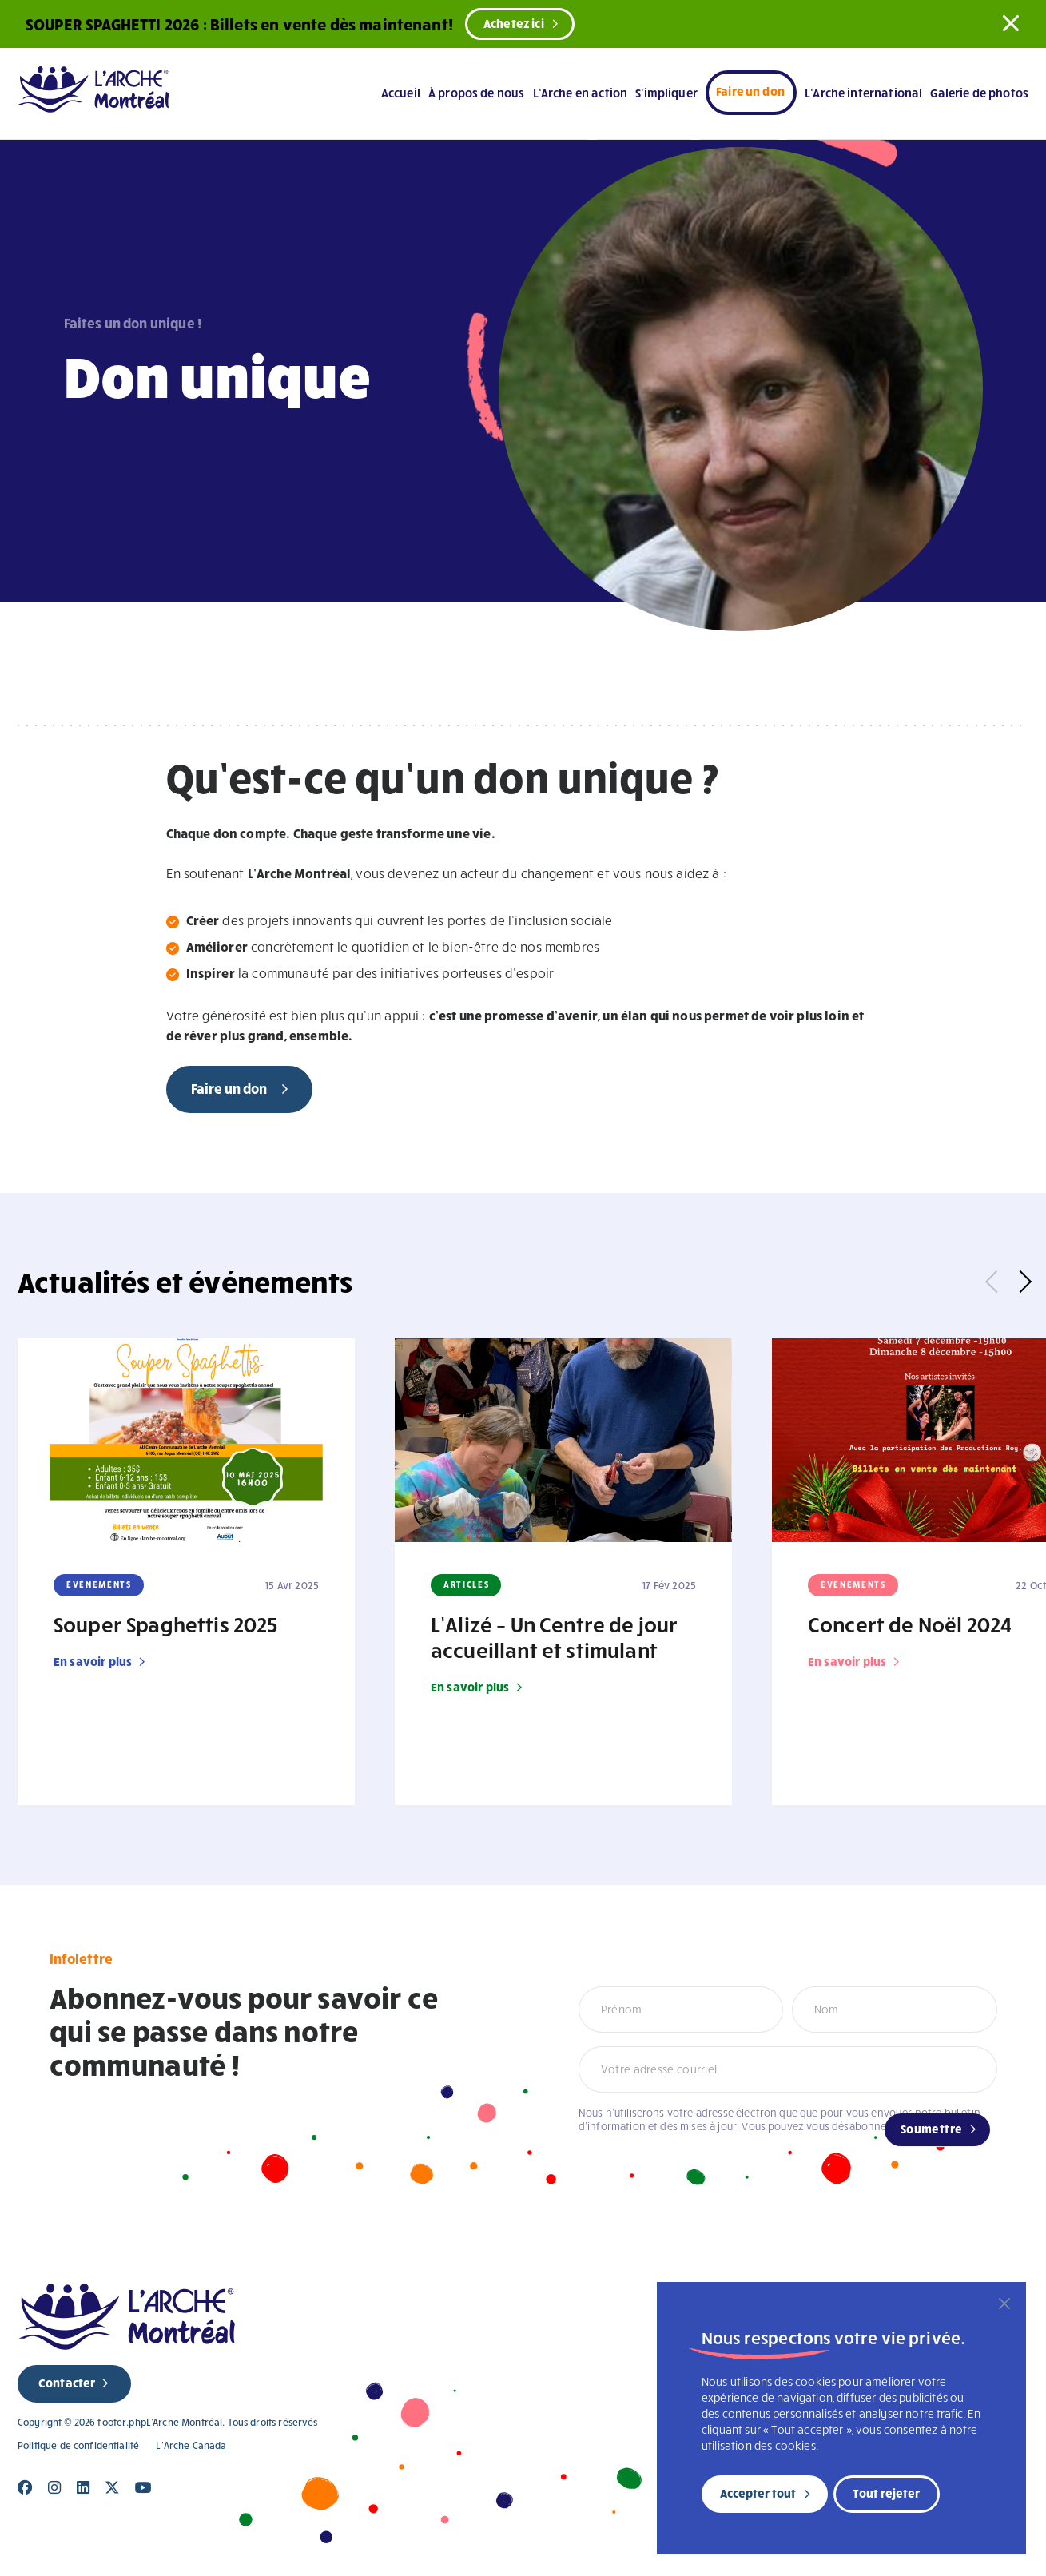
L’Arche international (863, 92)
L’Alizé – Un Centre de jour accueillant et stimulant (554, 1636)
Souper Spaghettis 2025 (166, 1623)
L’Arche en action (580, 92)
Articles (466, 1584)
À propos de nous (476, 92)
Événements (99, 1584)
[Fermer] (1004, 2303)
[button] (1010, 23)
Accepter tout (758, 2493)
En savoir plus (93, 1661)
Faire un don (750, 91)
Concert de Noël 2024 (910, 1623)
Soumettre (932, 2128)
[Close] (25, 2487)
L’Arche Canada (191, 2445)
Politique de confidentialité (78, 2445)
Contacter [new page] (66, 2382)
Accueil (400, 92)
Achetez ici (513, 23)
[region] (841, 2418)
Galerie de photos (979, 92)
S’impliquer (666, 92)
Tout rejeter (886, 2493)
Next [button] (1020, 1281)
